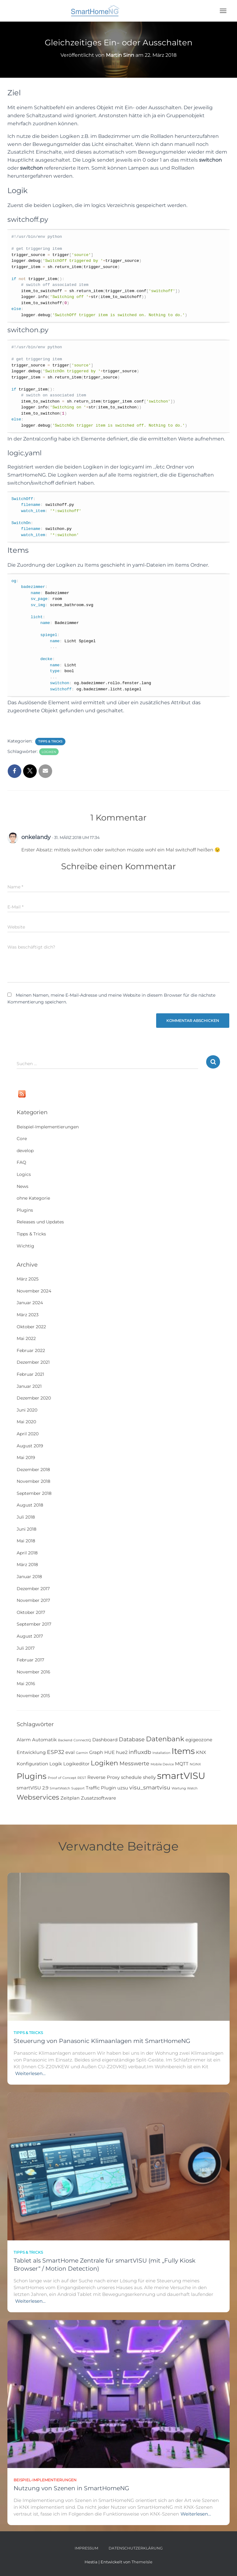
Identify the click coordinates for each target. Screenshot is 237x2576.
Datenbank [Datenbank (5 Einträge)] (165, 1739)
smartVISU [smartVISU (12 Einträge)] (181, 1775)
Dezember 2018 (33, 1469)
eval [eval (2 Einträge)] (70, 1752)
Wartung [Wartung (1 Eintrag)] (179, 1788)
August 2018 (30, 1505)
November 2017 (33, 1600)
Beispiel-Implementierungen (48, 1127)
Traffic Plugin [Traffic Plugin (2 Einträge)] (101, 1788)
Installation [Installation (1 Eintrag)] (161, 1753)
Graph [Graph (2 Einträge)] (96, 1752)
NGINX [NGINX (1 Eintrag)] (195, 1764)
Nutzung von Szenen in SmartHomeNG (71, 2488)
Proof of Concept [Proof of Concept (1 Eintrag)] (62, 1778)
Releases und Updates (40, 1222)
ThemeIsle (141, 2561)
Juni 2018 (26, 1529)
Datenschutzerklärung (136, 2548)
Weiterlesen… (30, 2073)
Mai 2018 (26, 1541)
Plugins (25, 1210)
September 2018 (34, 1493)
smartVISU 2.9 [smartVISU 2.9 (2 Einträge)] (32, 1788)
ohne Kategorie (33, 1198)
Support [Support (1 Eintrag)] (78, 1788)
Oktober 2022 (31, 1326)
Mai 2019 (26, 1457)
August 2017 (30, 1636)
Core (22, 1138)
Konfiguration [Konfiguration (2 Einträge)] (32, 1764)
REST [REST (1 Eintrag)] (81, 1778)
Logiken (49, 752)
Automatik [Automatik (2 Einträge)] (44, 1740)
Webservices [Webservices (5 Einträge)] (38, 1797)
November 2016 (33, 1672)
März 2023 (28, 1314)
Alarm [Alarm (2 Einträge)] (24, 1740)
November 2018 (33, 1481)
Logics (24, 1174)
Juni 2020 (27, 1410)
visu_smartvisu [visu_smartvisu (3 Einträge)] (149, 1787)
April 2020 (28, 1434)
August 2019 (30, 1446)
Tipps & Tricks (50, 741)
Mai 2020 (26, 1421)
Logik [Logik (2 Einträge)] (55, 1764)
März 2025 (28, 1279)
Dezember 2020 (34, 1398)
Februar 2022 (31, 1350)
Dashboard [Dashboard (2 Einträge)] (105, 1740)
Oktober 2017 (31, 1612)
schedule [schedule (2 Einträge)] (131, 1777)
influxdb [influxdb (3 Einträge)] (140, 1752)
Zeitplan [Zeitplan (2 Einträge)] (70, 1798)
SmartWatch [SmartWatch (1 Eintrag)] (60, 1788)
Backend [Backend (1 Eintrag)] (65, 1740)
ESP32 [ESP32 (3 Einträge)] (55, 1752)
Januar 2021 (29, 1386)
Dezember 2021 (33, 1362)
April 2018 (27, 1553)
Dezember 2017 (33, 1588)
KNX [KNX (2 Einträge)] (201, 1752)
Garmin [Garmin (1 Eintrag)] (82, 1753)
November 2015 (33, 1695)
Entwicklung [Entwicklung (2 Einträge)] (31, 1752)
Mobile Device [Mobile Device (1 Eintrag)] (162, 1764)
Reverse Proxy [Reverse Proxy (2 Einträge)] (103, 1777)
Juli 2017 (26, 1648)
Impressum (86, 2548)
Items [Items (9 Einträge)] (183, 1751)
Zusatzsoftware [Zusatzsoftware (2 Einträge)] (98, 1798)
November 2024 (34, 1291)
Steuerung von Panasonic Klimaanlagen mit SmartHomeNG (102, 2041)
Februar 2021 (30, 1374)
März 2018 (27, 1564)
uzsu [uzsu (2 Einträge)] (122, 1788)
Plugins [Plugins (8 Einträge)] (32, 1776)
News (22, 1186)
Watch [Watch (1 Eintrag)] (192, 1788)
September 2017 (34, 1624)
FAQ (21, 1162)
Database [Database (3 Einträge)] (132, 1739)
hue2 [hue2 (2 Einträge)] (121, 1752)
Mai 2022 (26, 1338)
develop (25, 1150)
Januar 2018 (29, 1576)
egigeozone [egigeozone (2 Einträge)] (198, 1740)
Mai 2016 (26, 1683)
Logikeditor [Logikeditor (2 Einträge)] (76, 1764)
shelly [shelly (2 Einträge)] (149, 1777)
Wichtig (25, 1246)
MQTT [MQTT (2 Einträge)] (182, 1764)
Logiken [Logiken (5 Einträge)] (104, 1763)
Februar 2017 (30, 1660)
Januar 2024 (30, 1302)
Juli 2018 (26, 1517)
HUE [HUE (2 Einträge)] (109, 1752)
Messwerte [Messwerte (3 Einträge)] (134, 1763)
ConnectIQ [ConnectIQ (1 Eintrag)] (82, 1740)
